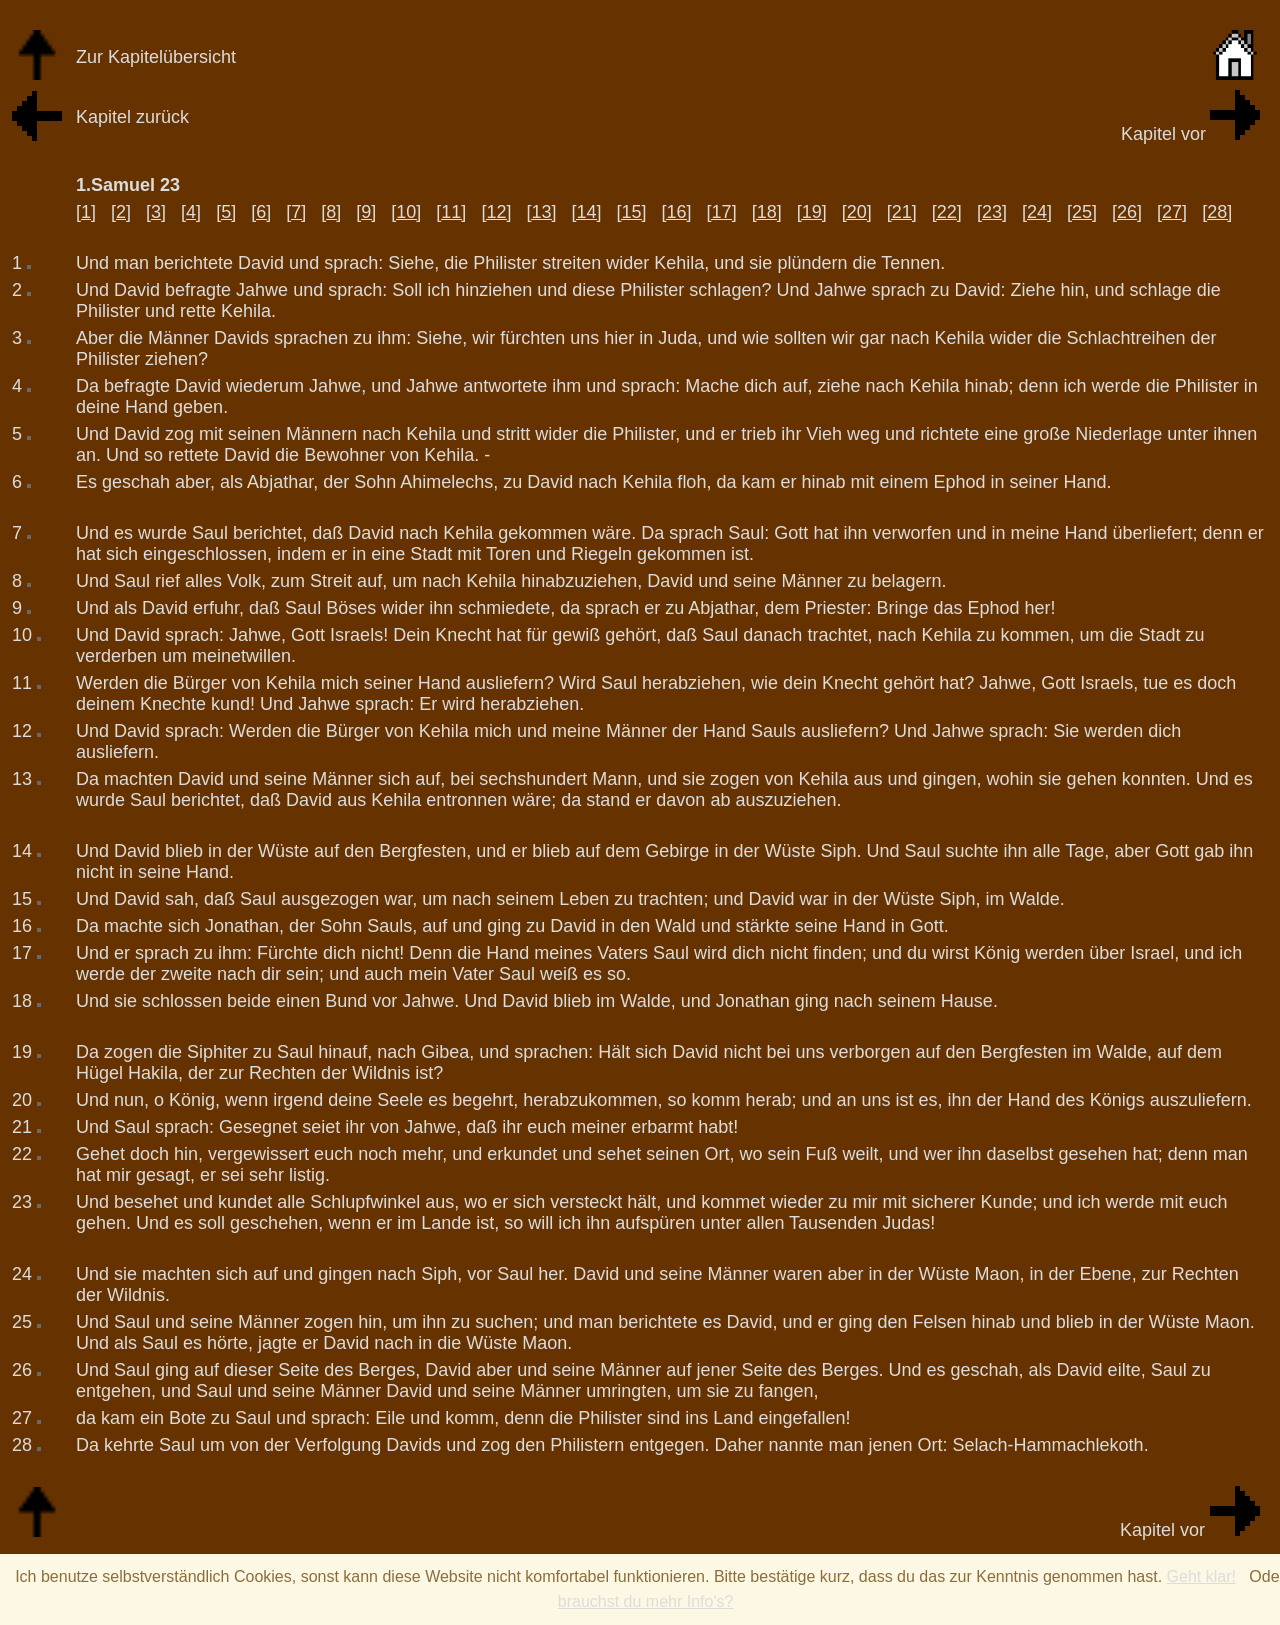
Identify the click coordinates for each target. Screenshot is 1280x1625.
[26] (1127, 212)
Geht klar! (1201, 1576)
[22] (947, 212)
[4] (191, 212)
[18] (767, 212)
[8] (331, 212)
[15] (632, 212)
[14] (586, 212)
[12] (496, 212)
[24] (1037, 212)
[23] (992, 212)
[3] (156, 212)
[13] (541, 212)
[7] (296, 212)
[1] (86, 212)
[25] (1082, 212)
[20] (857, 212)
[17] (722, 212)
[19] (812, 212)
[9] (366, 212)
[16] (677, 212)
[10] (406, 212)
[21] (902, 212)
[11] (451, 212)
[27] (1172, 212)
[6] (261, 212)
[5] (226, 212)
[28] (1217, 212)
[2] (121, 212)
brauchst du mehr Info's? (646, 1601)
